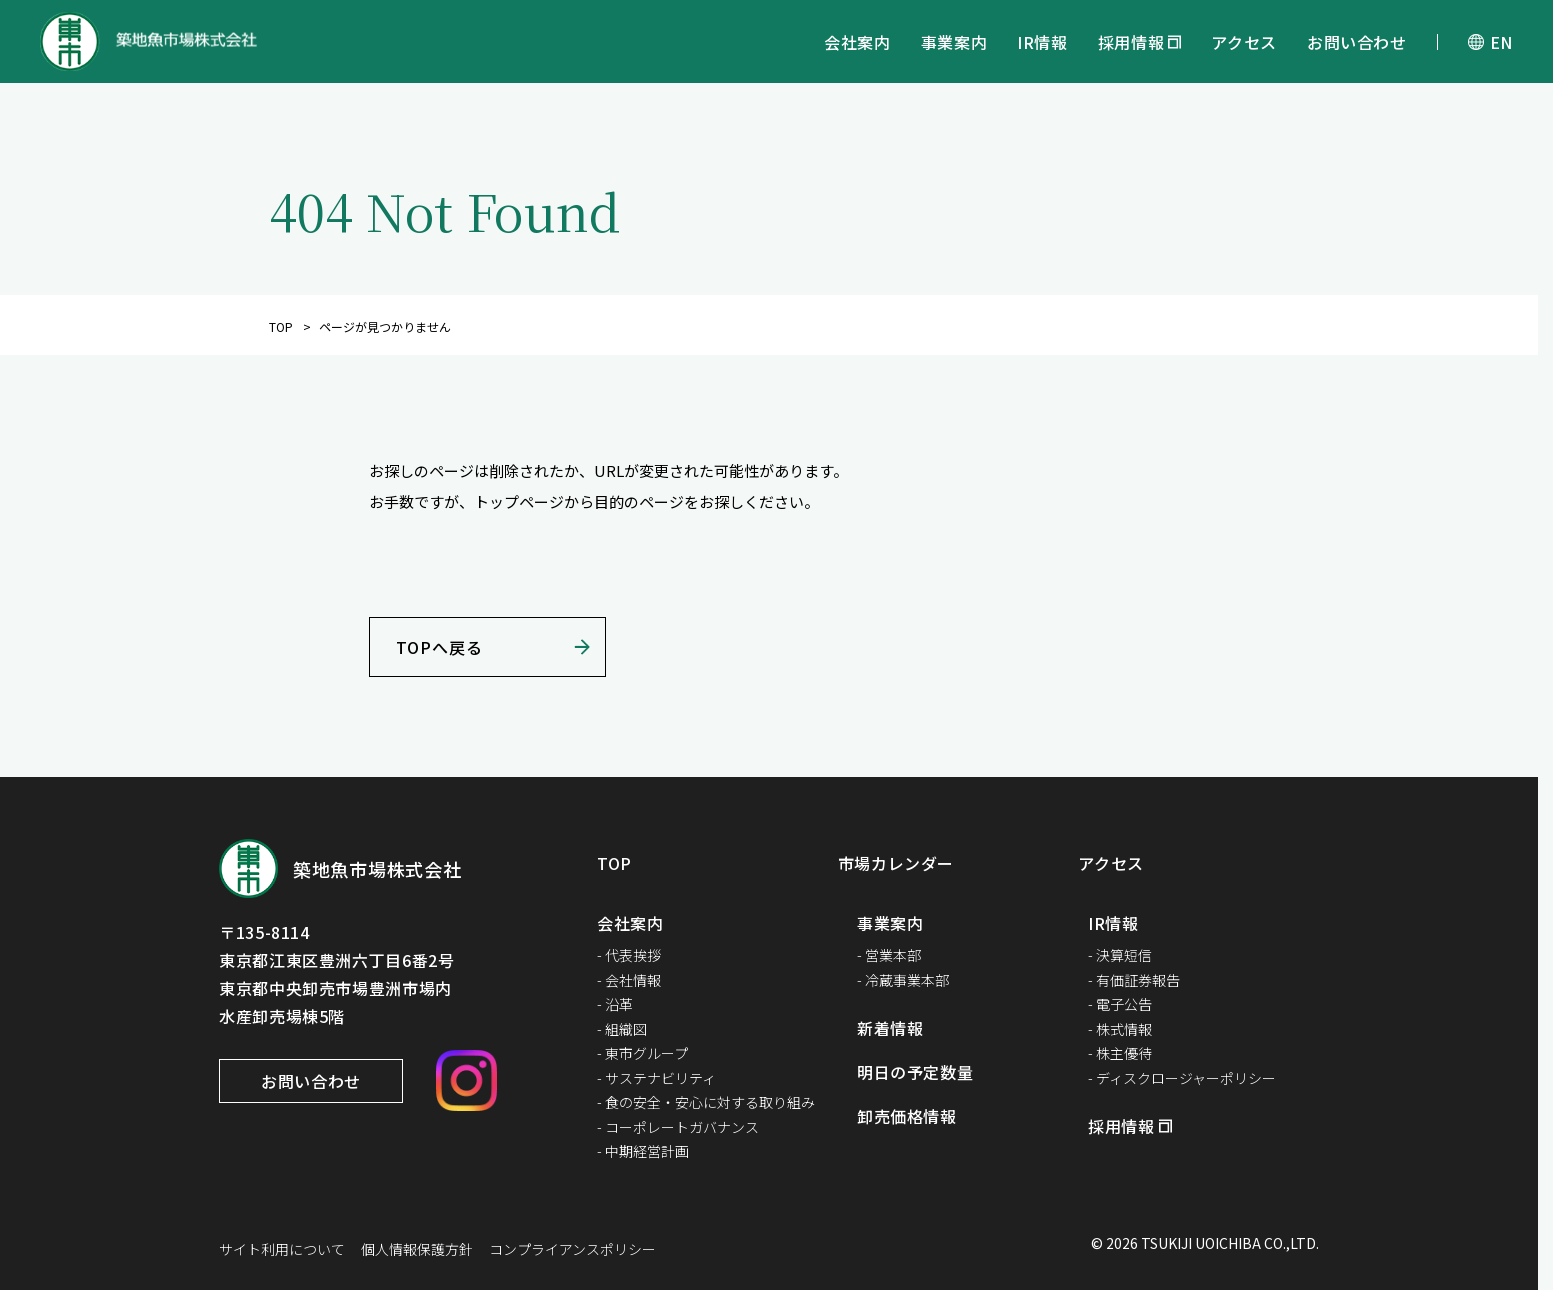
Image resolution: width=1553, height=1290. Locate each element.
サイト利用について (282, 1249)
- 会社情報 (629, 980)
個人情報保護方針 (417, 1249)
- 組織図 (622, 1029)
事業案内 (954, 42)
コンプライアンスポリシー (572, 1249)
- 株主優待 (1120, 1053)
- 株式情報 (1120, 1029)
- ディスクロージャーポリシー (1182, 1078)
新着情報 (890, 1028)
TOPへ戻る (439, 647)
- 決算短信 (1120, 955)
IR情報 (1042, 42)
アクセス (1244, 42)
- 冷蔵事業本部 (903, 980)
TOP (281, 326)
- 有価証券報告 (1134, 980)
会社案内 (857, 42)
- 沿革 (615, 1004)
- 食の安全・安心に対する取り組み (706, 1102)
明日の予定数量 (915, 1072)
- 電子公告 (1120, 1004)
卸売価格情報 (907, 1116)
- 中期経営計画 (643, 1151)
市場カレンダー (896, 863)
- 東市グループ (642, 1053)
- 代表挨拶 (629, 955)
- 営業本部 (889, 955)
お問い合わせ (1357, 42)
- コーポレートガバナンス (678, 1127)
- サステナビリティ (656, 1078)
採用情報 (1131, 42)
